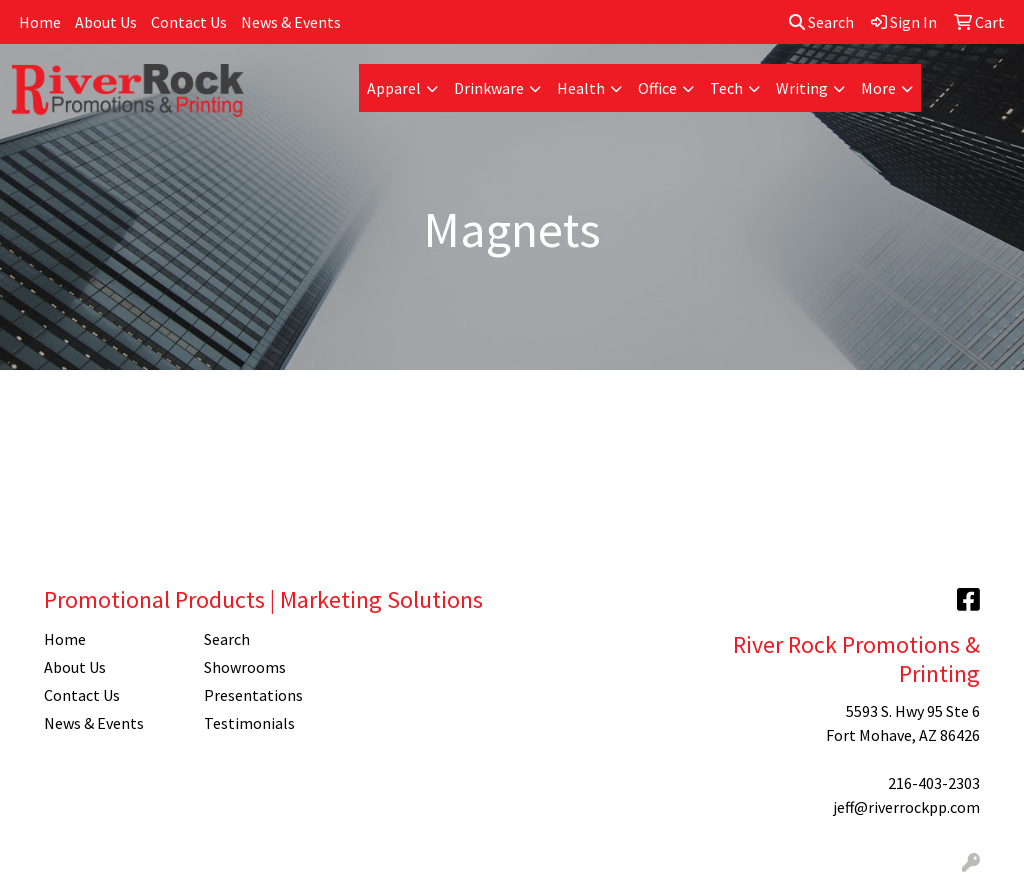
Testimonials (249, 723)
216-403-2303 (934, 783)
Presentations (253, 695)
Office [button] (657, 88)
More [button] (878, 88)
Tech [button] (726, 88)
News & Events (291, 22)
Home (40, 22)
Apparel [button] (394, 88)
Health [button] (581, 88)
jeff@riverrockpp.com (906, 807)
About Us (106, 22)
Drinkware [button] (489, 88)
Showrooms (245, 667)
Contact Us (189, 22)
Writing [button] (802, 88)
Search (821, 22)
